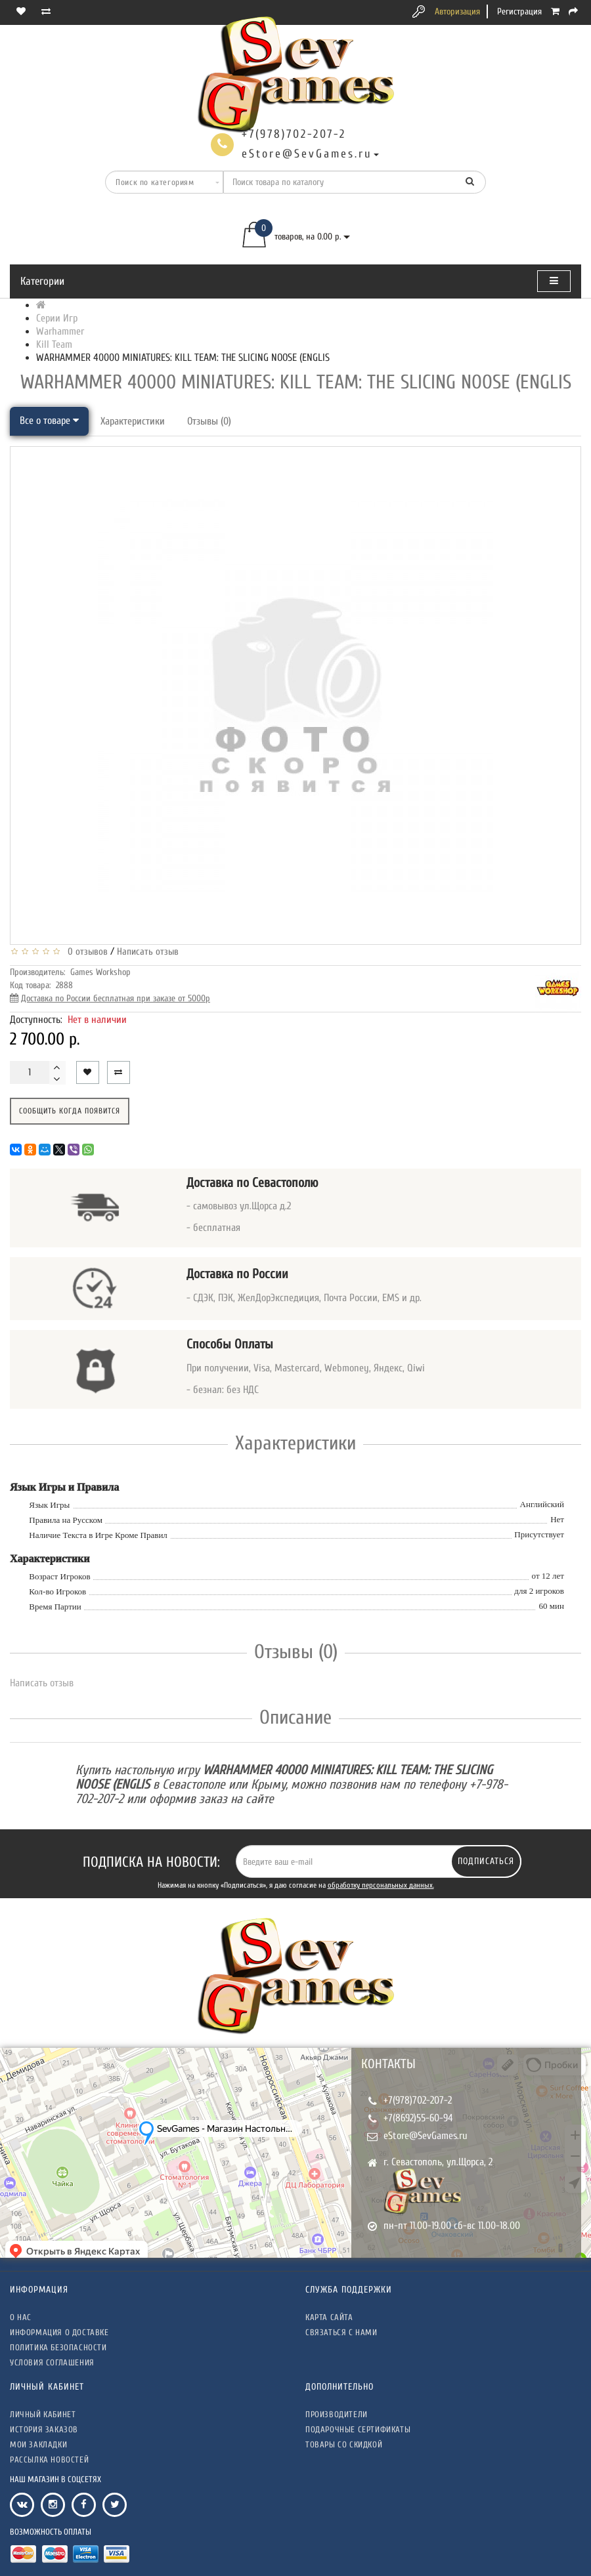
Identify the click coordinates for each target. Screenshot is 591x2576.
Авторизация (457, 11)
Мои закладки (38, 2444)
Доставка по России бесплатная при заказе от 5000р (115, 998)
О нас (21, 2317)
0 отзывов (85, 951)
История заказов (44, 2429)
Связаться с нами (341, 2332)
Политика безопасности (58, 2347)
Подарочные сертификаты (357, 2429)
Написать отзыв (148, 951)
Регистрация (519, 11)
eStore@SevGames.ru (425, 2136)
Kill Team (54, 344)
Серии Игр (56, 318)
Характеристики (132, 421)
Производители (336, 2414)
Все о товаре (49, 420)
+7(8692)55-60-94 (418, 2118)
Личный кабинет (43, 2414)
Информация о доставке (59, 2332)
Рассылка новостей (49, 2459)
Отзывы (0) (209, 421)
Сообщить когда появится (69, 1110)
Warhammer (60, 331)
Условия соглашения (52, 2362)
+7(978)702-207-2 (417, 2100)
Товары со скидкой (343, 2444)
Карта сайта (329, 2317)
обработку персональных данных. (381, 1885)
